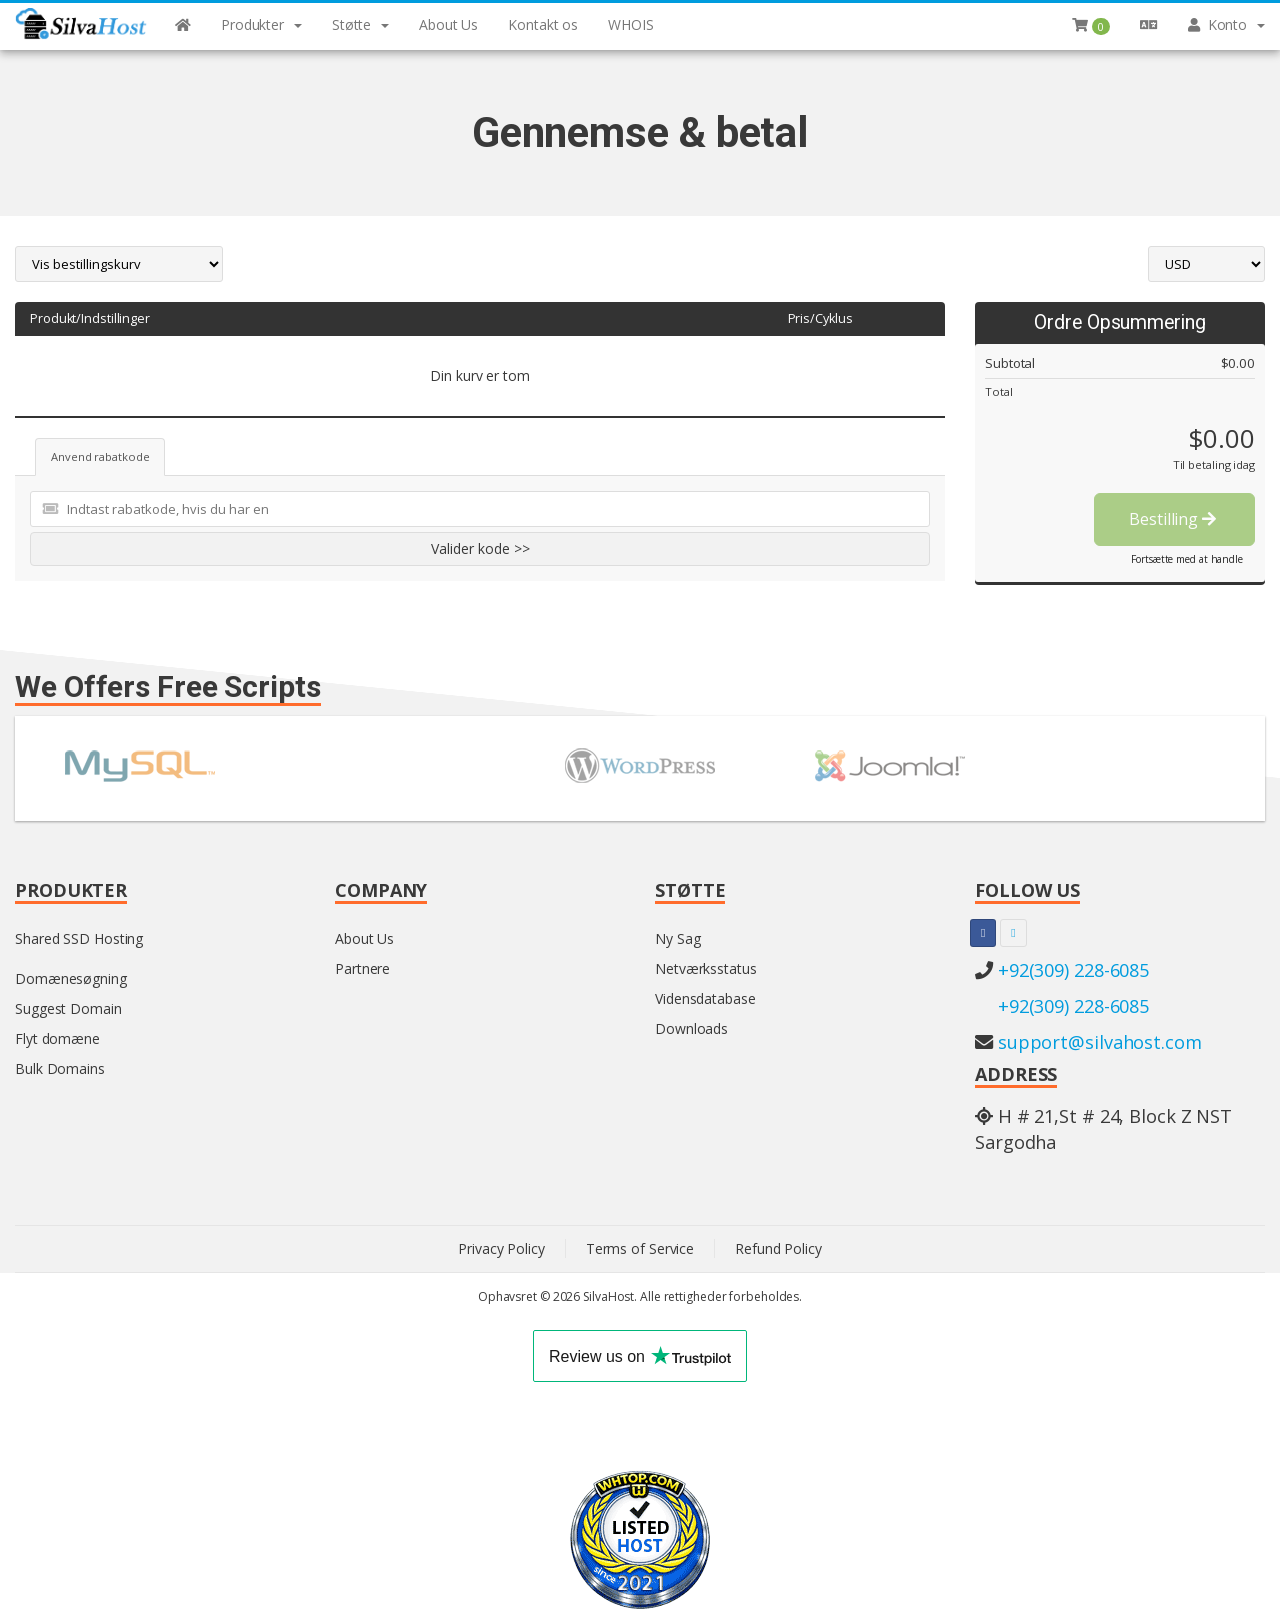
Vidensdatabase (705, 998)
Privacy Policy (501, 1248)
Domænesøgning (71, 978)
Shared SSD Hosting (79, 938)
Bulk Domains (60, 1068)
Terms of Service (640, 1248)
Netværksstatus (706, 968)
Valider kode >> (480, 548)
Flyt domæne (57, 1038)
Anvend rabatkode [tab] (100, 456)
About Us (364, 938)
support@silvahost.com (1100, 1042)
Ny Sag (677, 938)
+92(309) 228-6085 (1073, 970)
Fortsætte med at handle (1187, 559)
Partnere (362, 968)
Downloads (691, 1028)
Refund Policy (778, 1248)
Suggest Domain (68, 1008)
